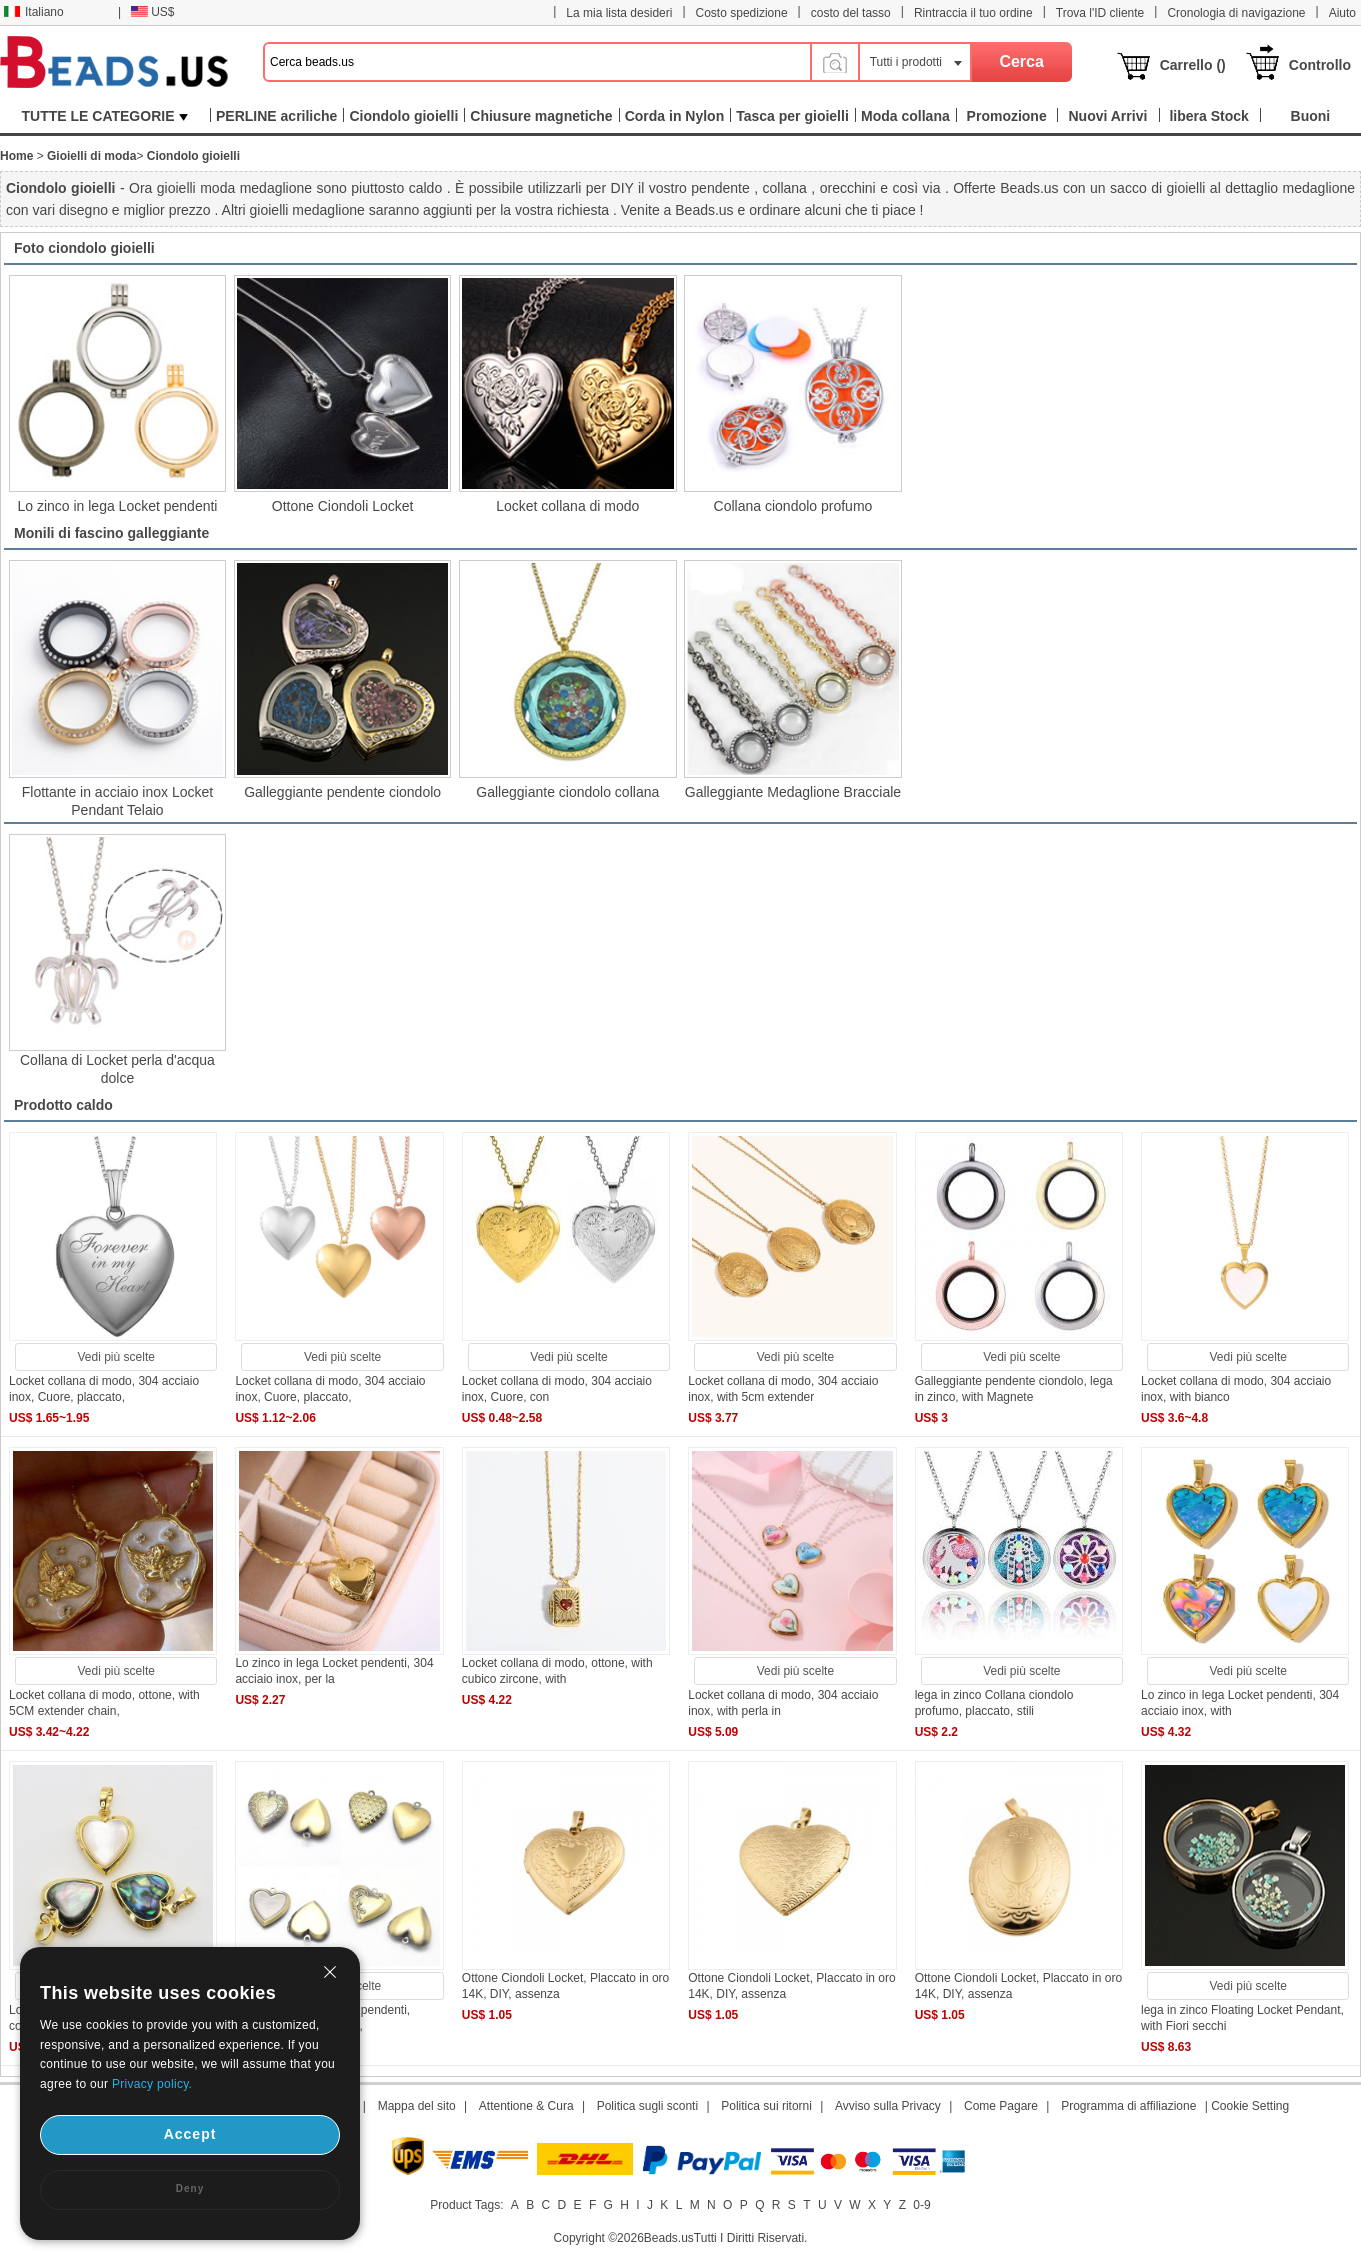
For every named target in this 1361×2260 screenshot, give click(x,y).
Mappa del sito (417, 2106)
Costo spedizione (742, 13)
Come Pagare (1001, 2106)
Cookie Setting (1250, 2106)
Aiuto (1342, 13)
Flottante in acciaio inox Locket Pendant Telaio (117, 801)
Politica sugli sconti (647, 2106)
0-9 (921, 2205)
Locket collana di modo (567, 506)
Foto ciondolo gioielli (84, 248)
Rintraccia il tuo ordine (973, 13)
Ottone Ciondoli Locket (343, 506)
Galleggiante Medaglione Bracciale (793, 792)
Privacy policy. (152, 2084)
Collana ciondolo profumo (793, 506)
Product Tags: (466, 2205)
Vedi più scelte (116, 1357)
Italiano (34, 12)
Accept (190, 2134)
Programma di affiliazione (1128, 2106)
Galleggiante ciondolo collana (567, 792)
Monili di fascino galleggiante (111, 533)
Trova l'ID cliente (1100, 13)
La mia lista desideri (619, 13)
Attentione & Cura (526, 2106)
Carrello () (1193, 65)
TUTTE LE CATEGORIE (105, 116)
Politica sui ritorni (766, 2106)
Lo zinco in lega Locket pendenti (117, 506)
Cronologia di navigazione (1236, 13)
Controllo (1320, 65)
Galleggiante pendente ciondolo (342, 792)
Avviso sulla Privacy (888, 2106)
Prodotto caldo (63, 1105)
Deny (190, 2188)
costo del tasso (851, 13)
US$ (152, 12)
